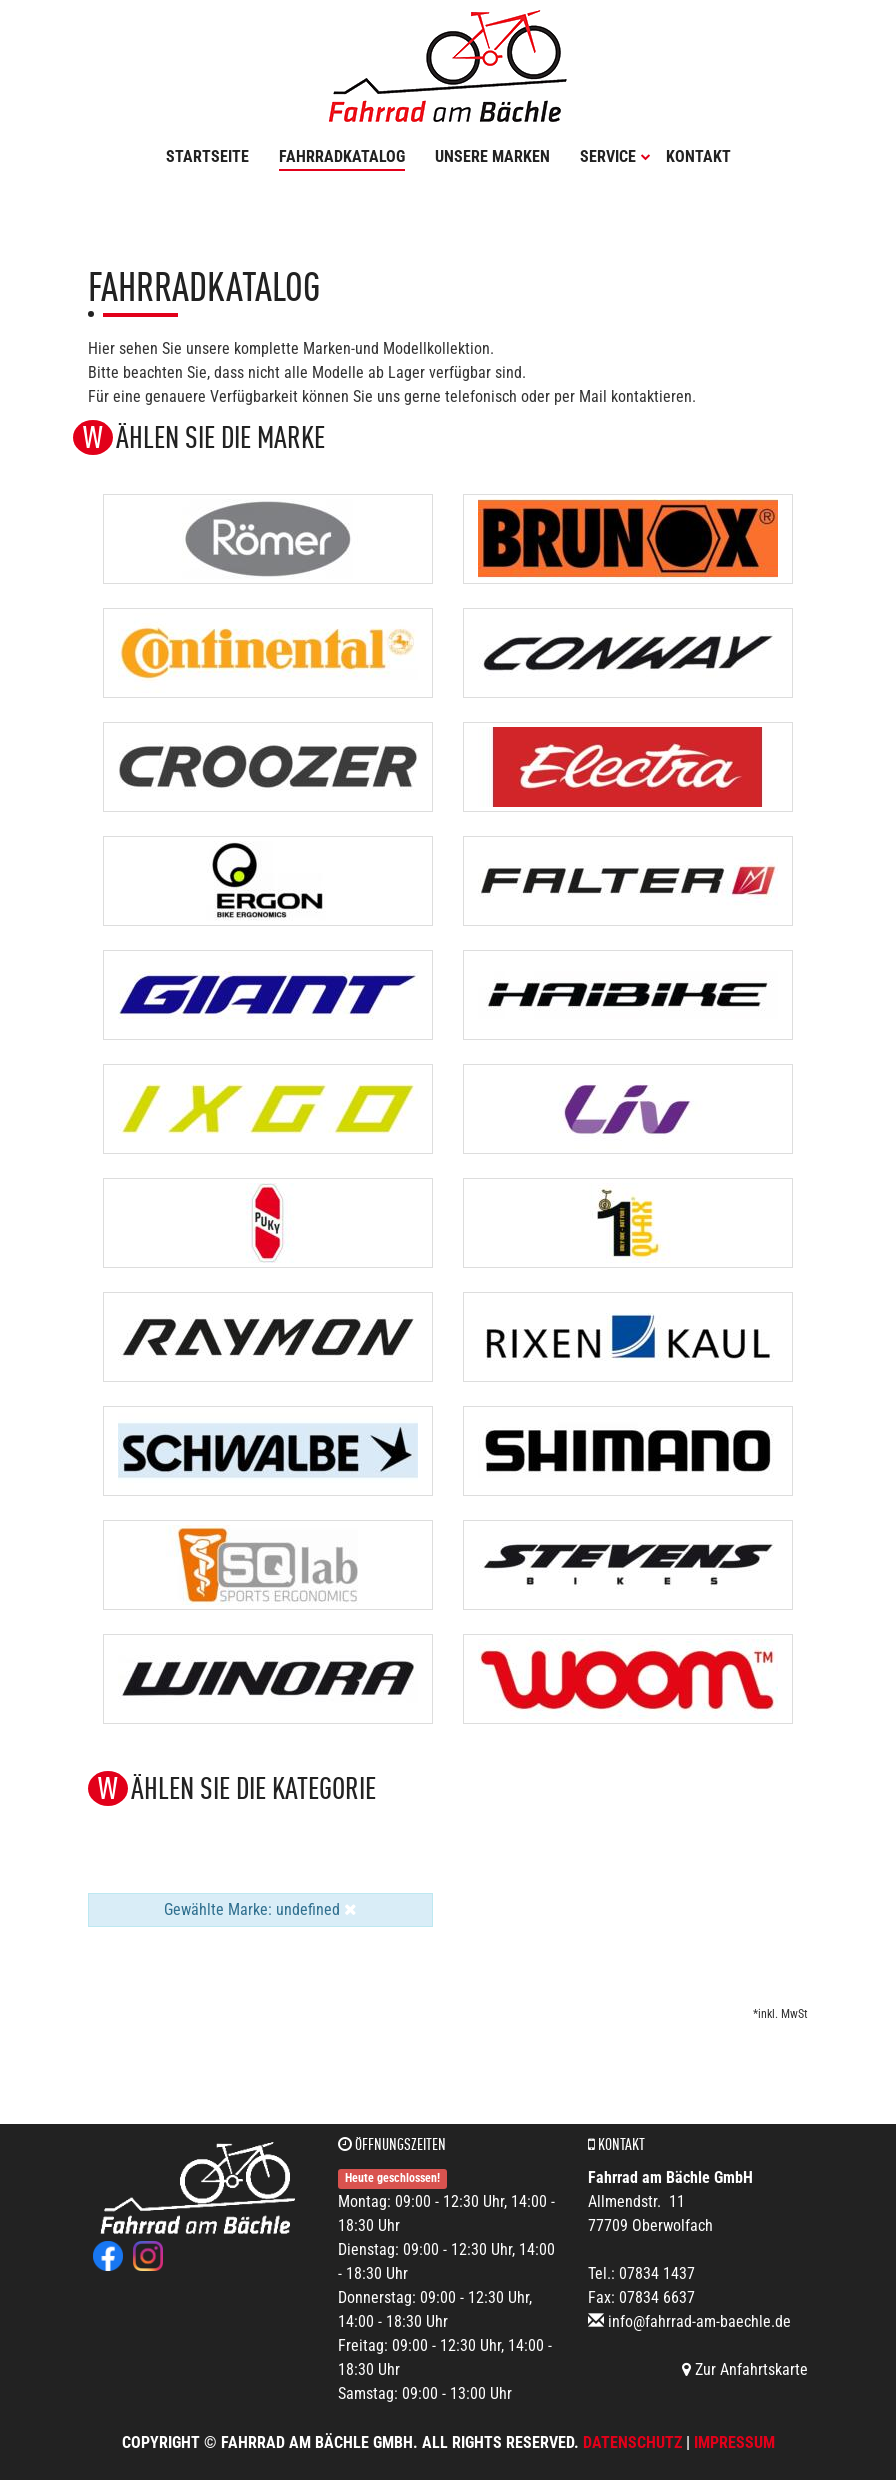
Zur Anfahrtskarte (745, 2369)
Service (615, 156)
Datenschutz (632, 2442)
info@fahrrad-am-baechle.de (699, 2321)
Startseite (207, 156)
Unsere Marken (492, 156)
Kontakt (698, 156)
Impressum (734, 2442)
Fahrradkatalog (342, 156)
